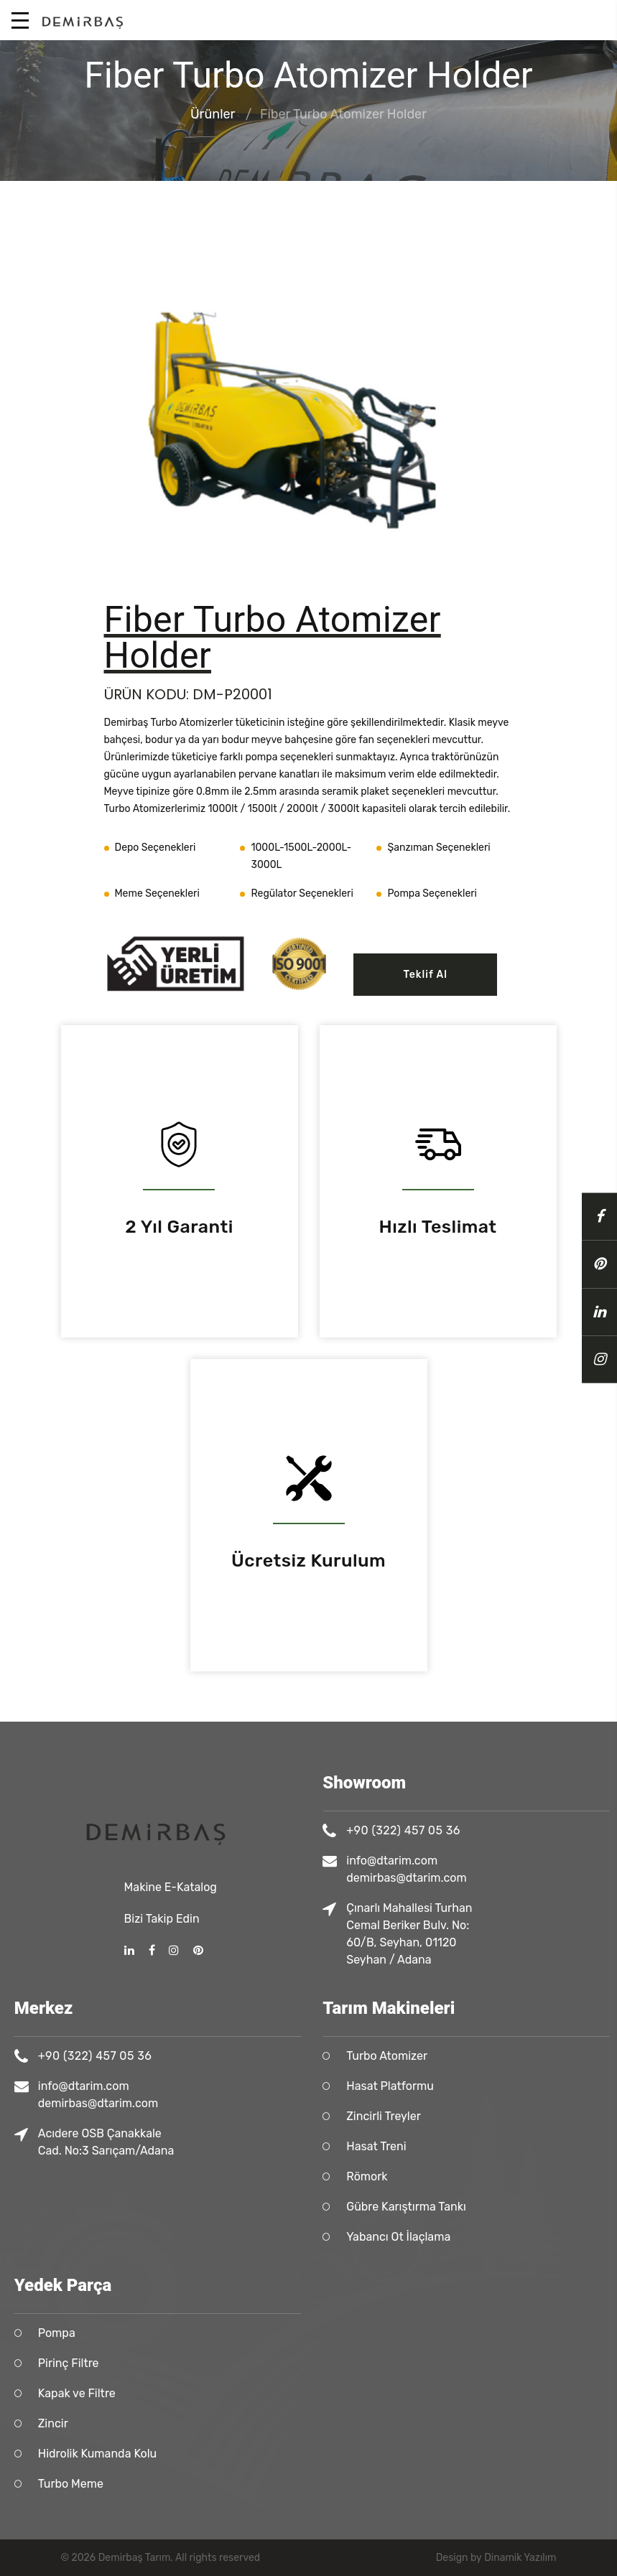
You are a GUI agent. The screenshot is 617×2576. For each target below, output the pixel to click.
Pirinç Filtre (273, 2363)
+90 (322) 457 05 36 (299, 2056)
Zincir (258, 2423)
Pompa (261, 2333)
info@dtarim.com (288, 2086)
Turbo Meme (275, 2484)
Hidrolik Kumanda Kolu (302, 2453)
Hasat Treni (581, 2146)
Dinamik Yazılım (520, 2558)
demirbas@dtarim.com (303, 2103)
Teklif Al (425, 975)
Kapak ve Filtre (281, 2393)
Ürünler (213, 115)
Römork (572, 2176)
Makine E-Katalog (170, 1741)
